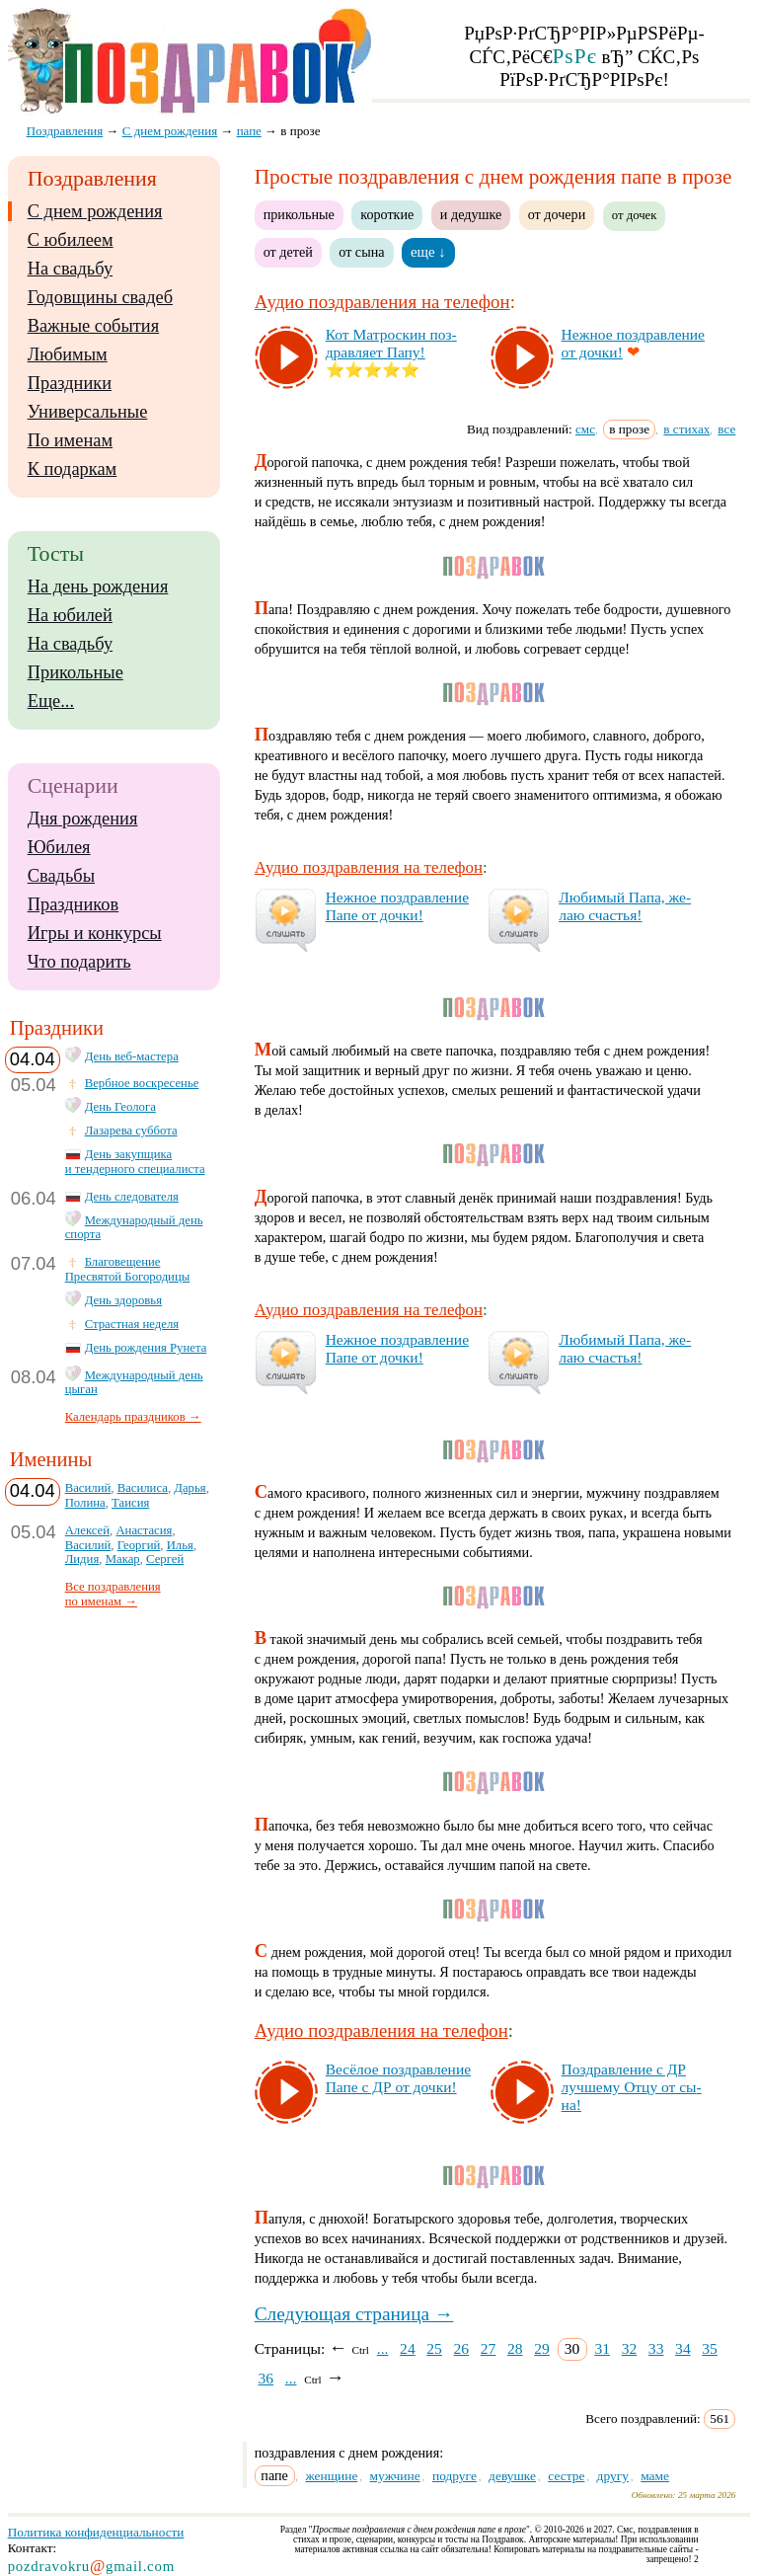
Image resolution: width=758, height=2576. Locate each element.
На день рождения (98, 586)
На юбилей (70, 615)
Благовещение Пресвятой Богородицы (127, 1269)
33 (656, 2348)
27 (488, 2348)
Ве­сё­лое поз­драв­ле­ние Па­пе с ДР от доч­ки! (398, 2078)
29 (542, 2348)
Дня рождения (83, 818)
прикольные (299, 214)
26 (462, 2348)
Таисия (130, 1503)
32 (630, 2348)
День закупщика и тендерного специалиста (135, 1161)
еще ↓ (428, 252)
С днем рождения (95, 211)
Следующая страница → (354, 2313)
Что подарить (79, 962)
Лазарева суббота (131, 1130)
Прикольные (75, 672)
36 (266, 2378)
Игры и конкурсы (95, 933)
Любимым (68, 354)
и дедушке (470, 214)
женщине (331, 2475)
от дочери (557, 214)
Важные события (94, 326)
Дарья (189, 1488)
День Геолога (120, 1107)
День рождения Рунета (146, 1348)
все (726, 429)
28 (515, 2348)
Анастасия (143, 1530)
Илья (180, 1545)
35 (710, 2348)
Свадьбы (61, 876)
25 (434, 2348)
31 (602, 2348)
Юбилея (59, 847)
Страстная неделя (132, 1324)
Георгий (139, 1545)
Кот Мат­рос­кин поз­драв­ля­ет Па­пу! (391, 343)
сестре (566, 2475)
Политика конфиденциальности (96, 2532)
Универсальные (88, 412)
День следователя (132, 1197)
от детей (288, 252)
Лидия (82, 1559)
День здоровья (123, 1300)
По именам (70, 440)
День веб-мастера (132, 1056)
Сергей (165, 1559)
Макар (123, 1559)
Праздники (70, 383)
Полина (85, 1503)
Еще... (51, 701)
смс (585, 429)
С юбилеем (71, 240)
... (383, 2348)
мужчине (395, 2475)
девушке (512, 2475)
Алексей (87, 1530)
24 (408, 2348)
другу (613, 2475)
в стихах (686, 429)
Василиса (142, 1488)
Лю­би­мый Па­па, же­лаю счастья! (625, 906)
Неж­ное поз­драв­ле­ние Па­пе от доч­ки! (397, 906)
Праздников (73, 904)
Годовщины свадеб (100, 297)
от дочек (634, 215)
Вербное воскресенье (142, 1083)
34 (683, 2348)
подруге (454, 2475)
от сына (361, 252)
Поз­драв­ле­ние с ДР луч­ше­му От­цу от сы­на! (632, 2087)
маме (655, 2475)
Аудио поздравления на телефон (382, 301)
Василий (88, 1488)
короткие (387, 214)
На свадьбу (70, 268)
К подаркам (72, 469)
